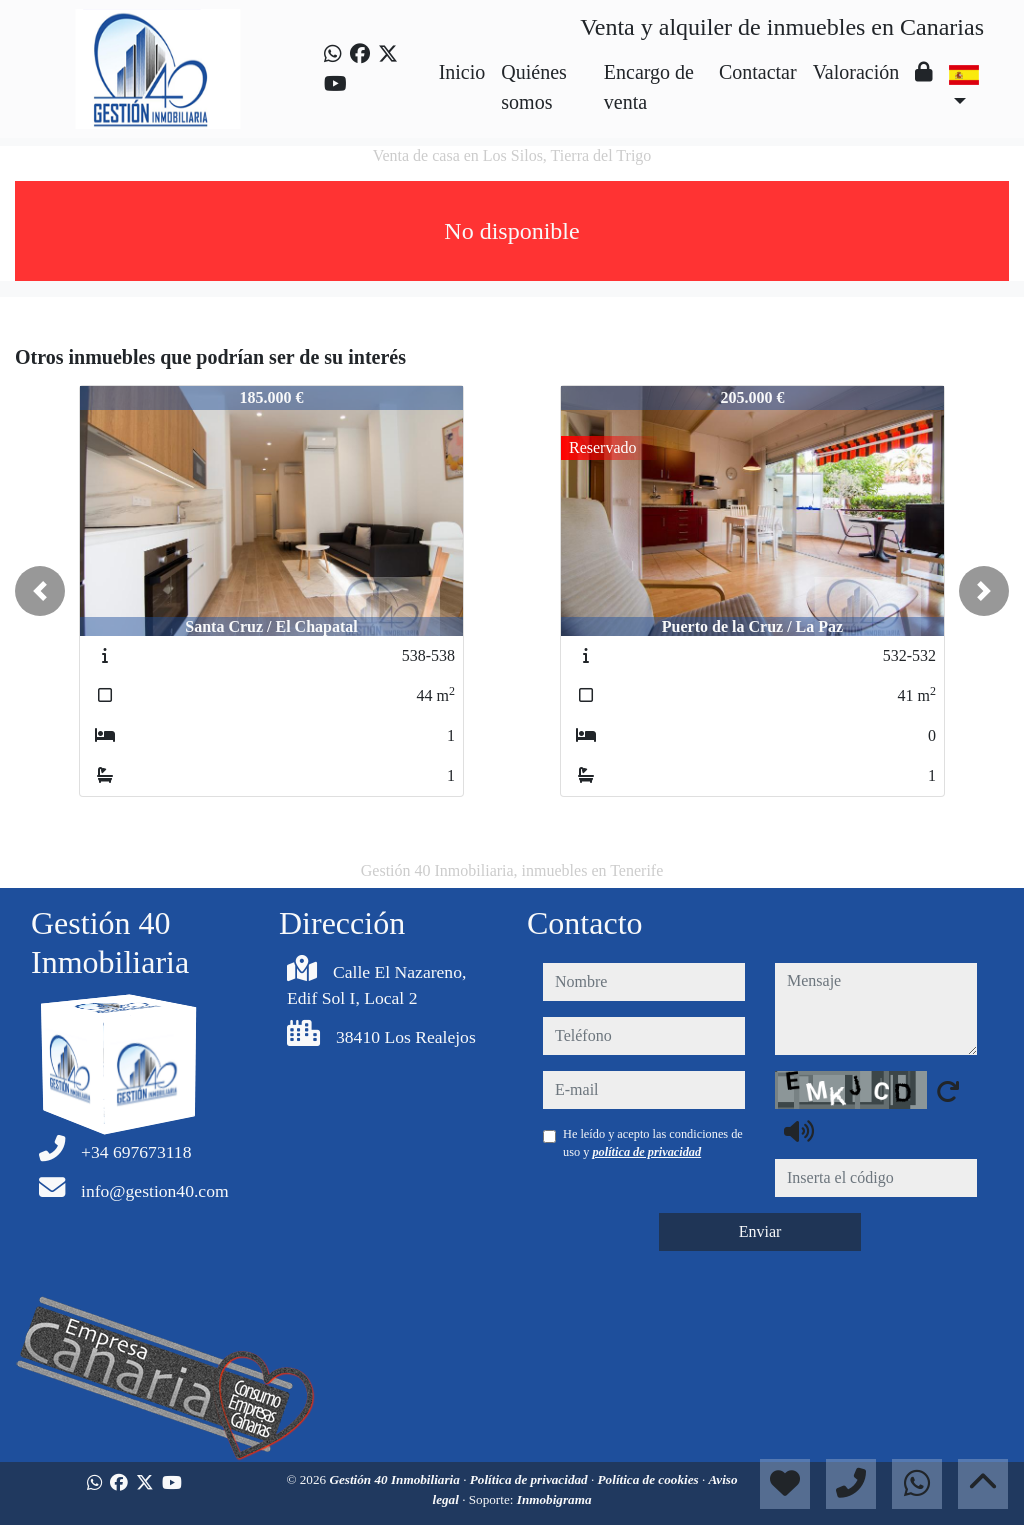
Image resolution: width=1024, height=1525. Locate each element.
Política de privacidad (530, 1479)
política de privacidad (646, 1152)
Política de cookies (650, 1479)
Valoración (856, 72)
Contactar (758, 72)
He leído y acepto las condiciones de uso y (653, 1143)
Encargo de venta (649, 87)
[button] (40, 591)
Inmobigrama (554, 1499)
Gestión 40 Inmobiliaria (396, 1479)
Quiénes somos (534, 87)
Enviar (760, 1231)
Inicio (462, 72)
